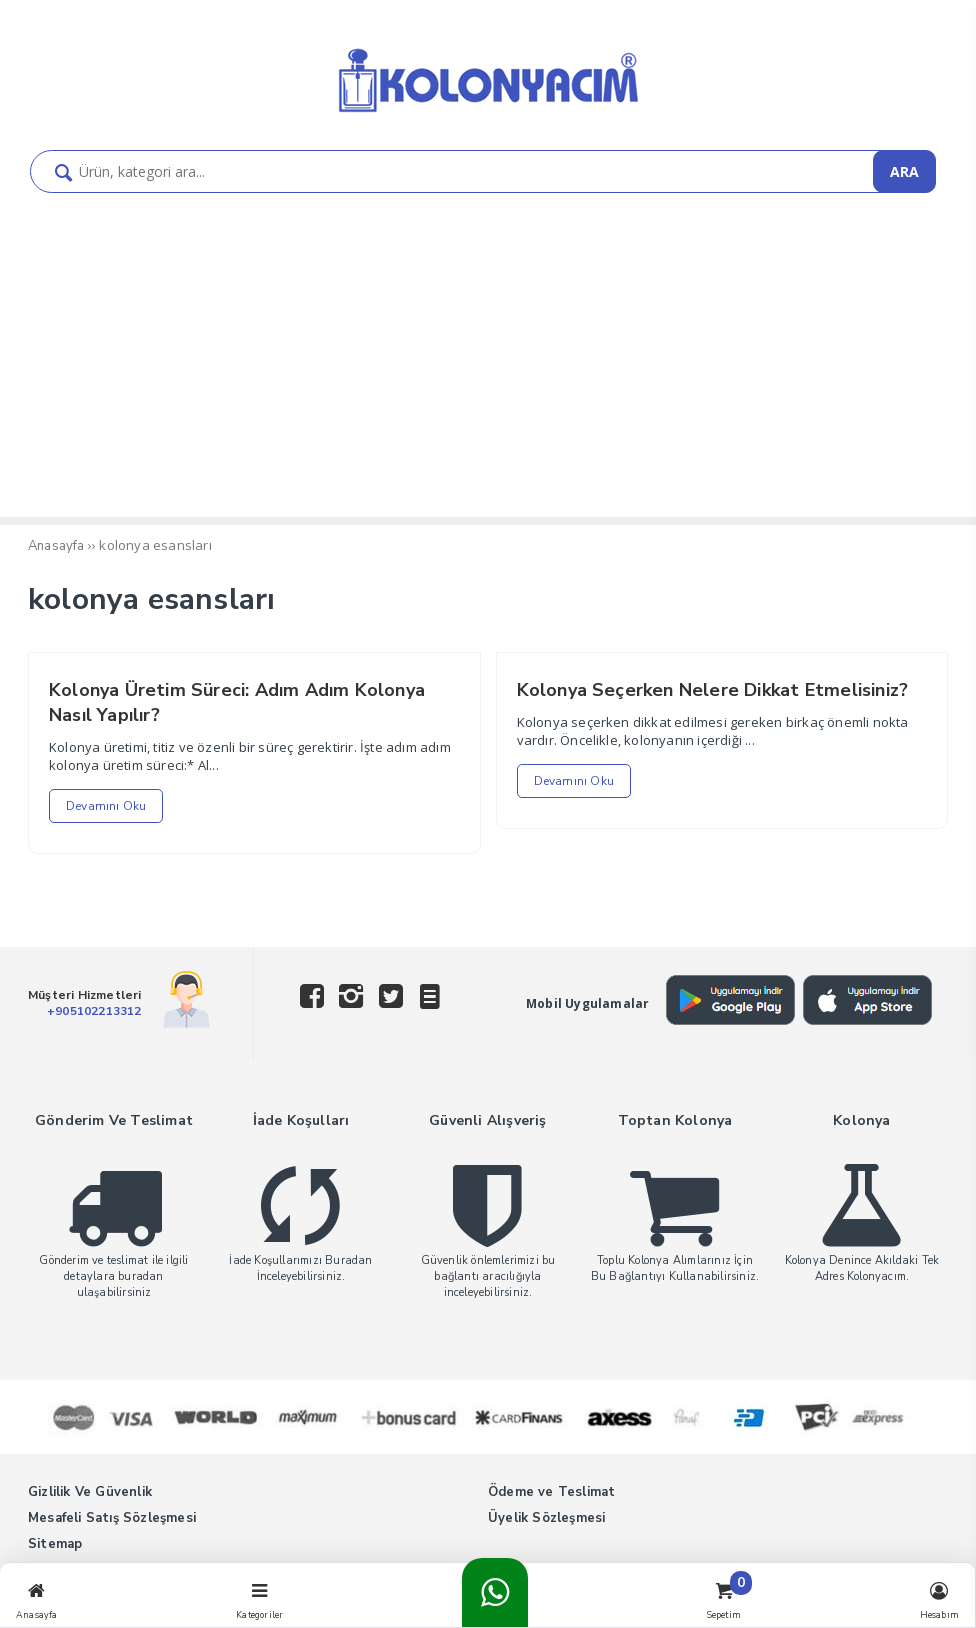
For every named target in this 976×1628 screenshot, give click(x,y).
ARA (904, 171)
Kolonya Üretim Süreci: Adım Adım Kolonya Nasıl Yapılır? (237, 702)
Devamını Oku (106, 806)
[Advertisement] (488, 367)
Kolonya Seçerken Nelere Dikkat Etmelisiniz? (713, 690)
